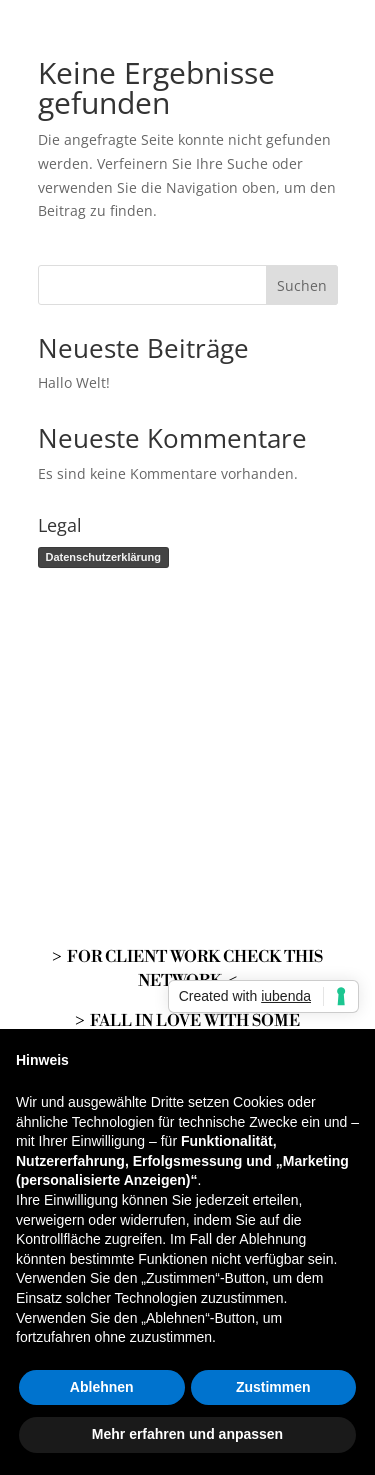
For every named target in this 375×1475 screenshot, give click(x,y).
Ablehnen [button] (102, 1387)
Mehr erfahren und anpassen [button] (187, 1434)
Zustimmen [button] (273, 1387)
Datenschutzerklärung (104, 557)
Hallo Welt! (74, 382)
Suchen (302, 285)
